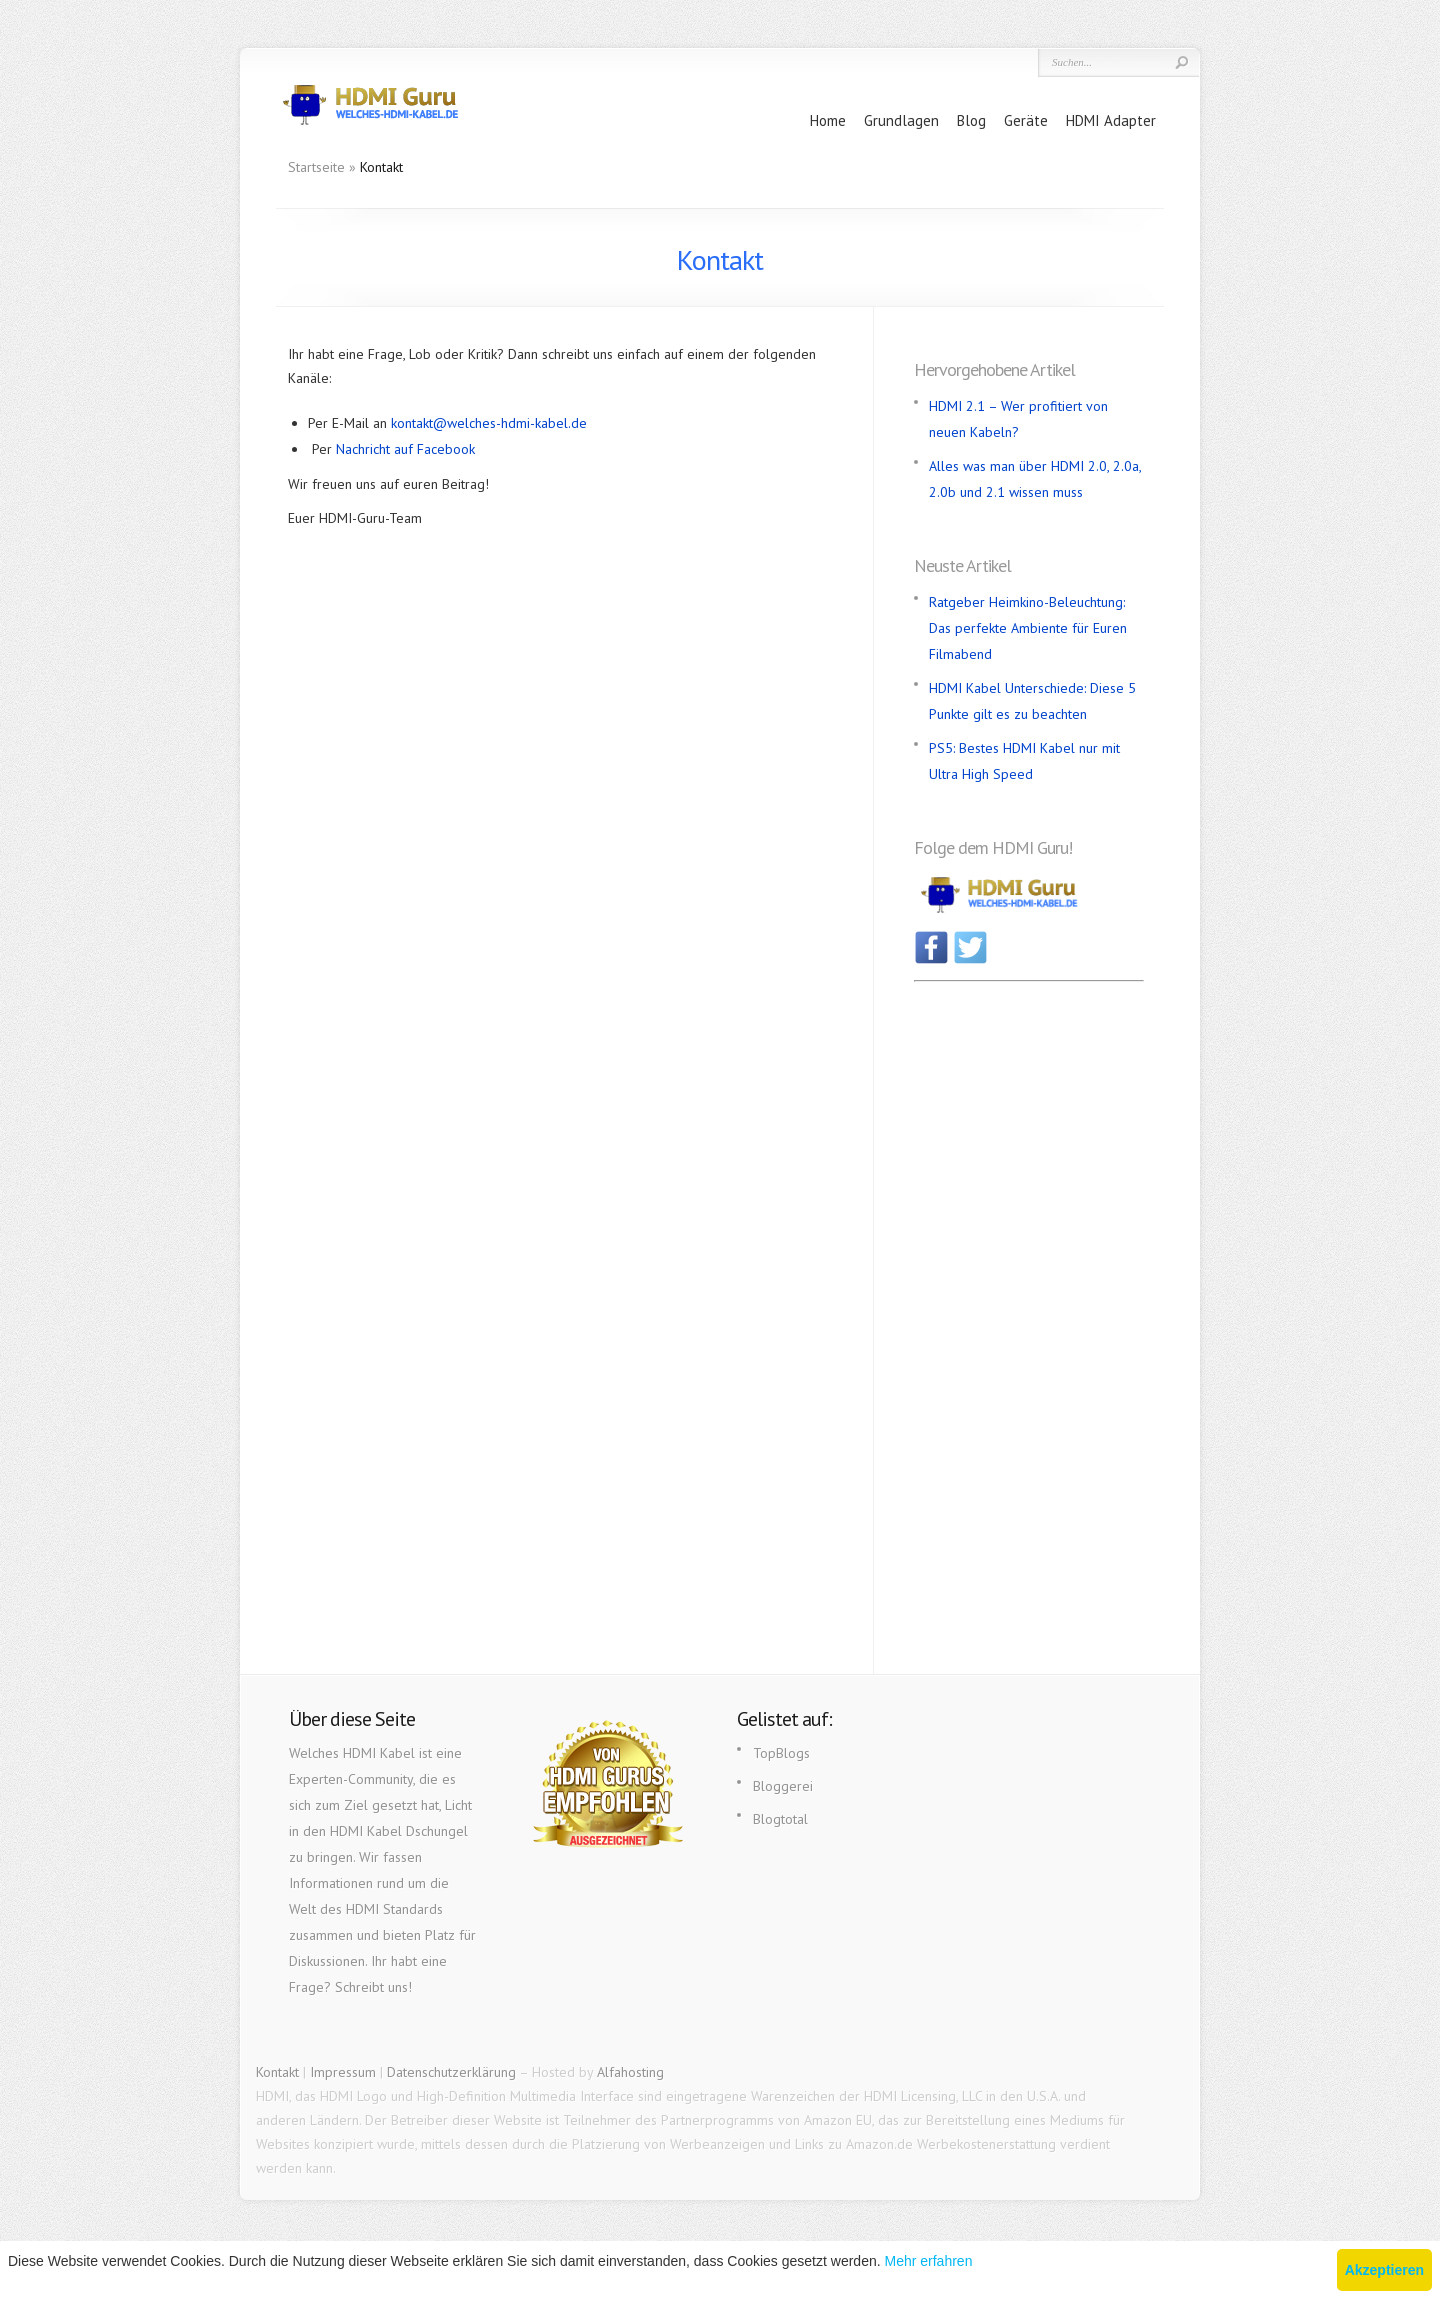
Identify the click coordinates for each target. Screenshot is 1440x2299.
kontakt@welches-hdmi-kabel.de (489, 423)
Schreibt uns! (373, 1987)
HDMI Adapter (1111, 120)
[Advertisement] (1029, 1289)
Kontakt (277, 2072)
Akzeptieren (1384, 2270)
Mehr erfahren (928, 2261)
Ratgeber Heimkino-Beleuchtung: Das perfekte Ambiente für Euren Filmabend (1028, 628)
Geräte (1026, 120)
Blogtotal (780, 1819)
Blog (971, 120)
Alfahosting (630, 2072)
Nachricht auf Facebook (405, 449)
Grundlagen (901, 120)
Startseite (316, 167)
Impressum (343, 2072)
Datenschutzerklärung (451, 2072)
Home (828, 120)
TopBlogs (781, 1753)
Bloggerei (783, 1786)
